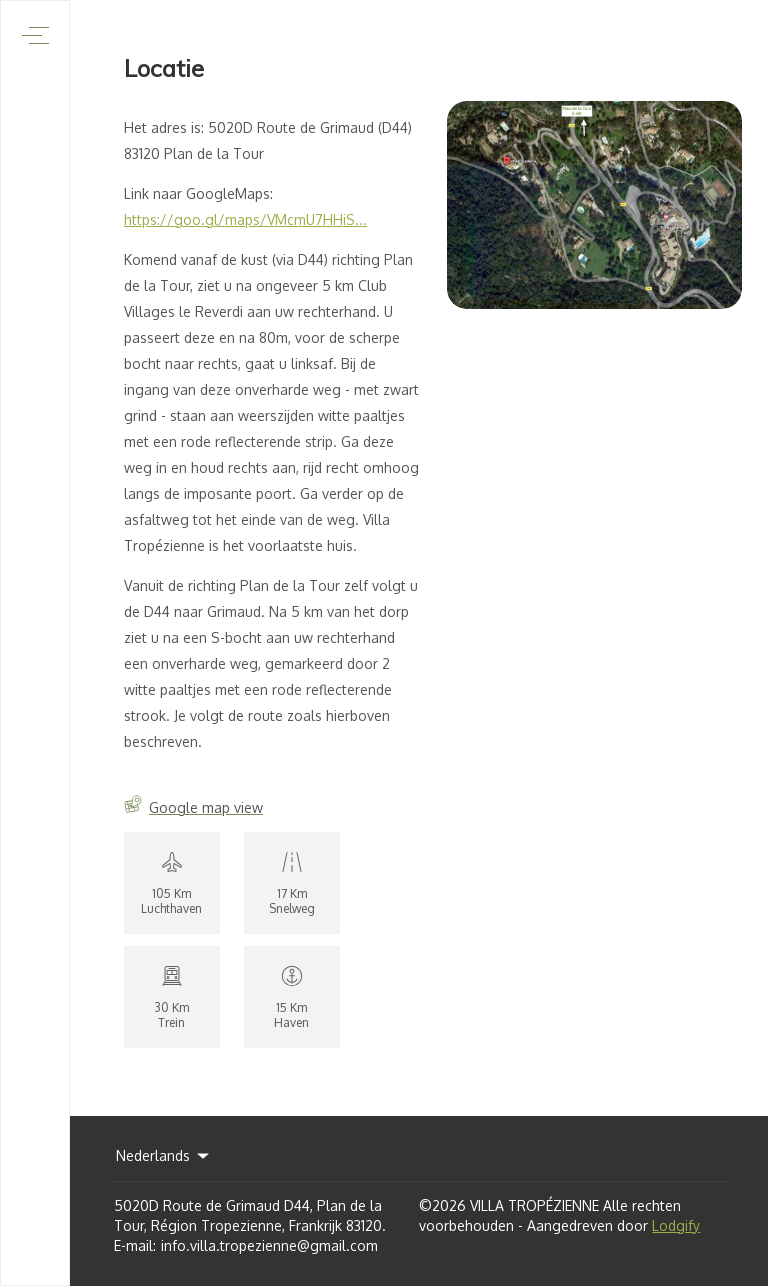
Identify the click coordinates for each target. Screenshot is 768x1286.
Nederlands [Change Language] (164, 1156)
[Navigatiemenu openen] (35, 35)
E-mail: (135, 1245)
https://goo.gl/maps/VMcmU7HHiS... (245, 219)
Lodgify (676, 1225)
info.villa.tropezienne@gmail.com (269, 1245)
